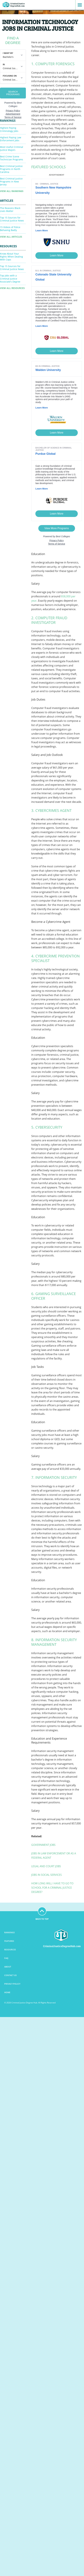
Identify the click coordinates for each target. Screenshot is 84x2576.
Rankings (9, 1932)
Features (9, 1941)
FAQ (6, 1958)
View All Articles (11, 236)
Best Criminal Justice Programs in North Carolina (11, 169)
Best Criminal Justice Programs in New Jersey (11, 181)
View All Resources (12, 288)
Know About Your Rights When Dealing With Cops (11, 256)
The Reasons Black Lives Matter (10, 209)
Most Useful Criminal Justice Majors (11, 148)
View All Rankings (11, 191)
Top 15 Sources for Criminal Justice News (12, 219)
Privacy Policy (12, 1983)
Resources (10, 1949)
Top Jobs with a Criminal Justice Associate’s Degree (10, 278)
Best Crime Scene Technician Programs (11, 158)
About (7, 1966)
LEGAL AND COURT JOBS (46, 1866)
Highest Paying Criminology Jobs (9, 129)
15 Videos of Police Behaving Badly (10, 229)
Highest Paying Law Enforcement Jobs (10, 139)
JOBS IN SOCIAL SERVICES (46, 1875)
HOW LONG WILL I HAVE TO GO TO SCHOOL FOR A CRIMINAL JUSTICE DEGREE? (52, 1888)
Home (7, 1992)
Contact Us (10, 1975)
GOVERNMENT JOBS (43, 1845)
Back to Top (42, 1919)
